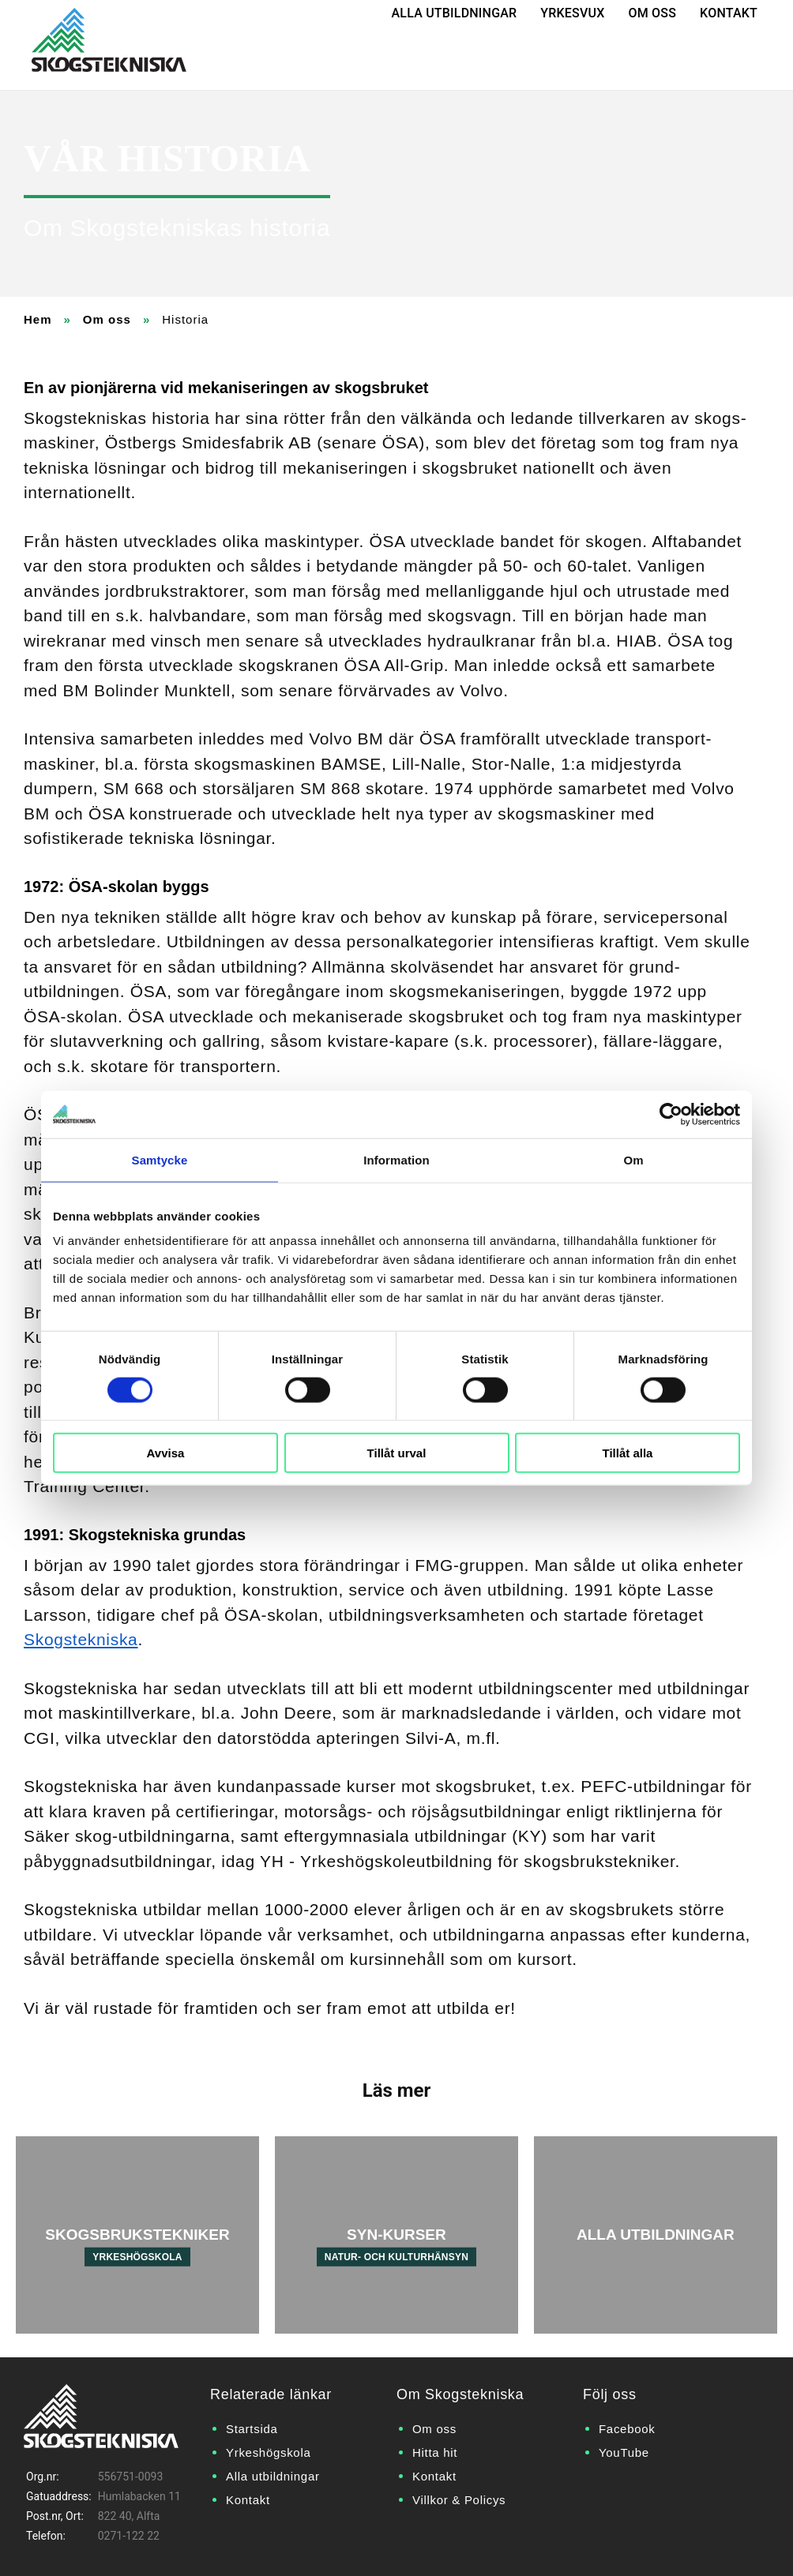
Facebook (627, 2428)
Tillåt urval (397, 1453)
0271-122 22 (129, 2535)
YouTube (624, 2452)
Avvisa (166, 1453)
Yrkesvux (572, 13)
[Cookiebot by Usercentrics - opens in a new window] (671, 1114)
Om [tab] (633, 1159)
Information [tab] (396, 1159)
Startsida (252, 2428)
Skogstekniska (81, 1639)
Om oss (653, 13)
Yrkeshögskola (268, 2452)
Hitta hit (434, 2452)
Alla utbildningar (454, 13)
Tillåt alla (628, 1453)
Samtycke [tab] (160, 1159)
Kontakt (728, 13)
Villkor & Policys (458, 2500)
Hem (38, 319)
